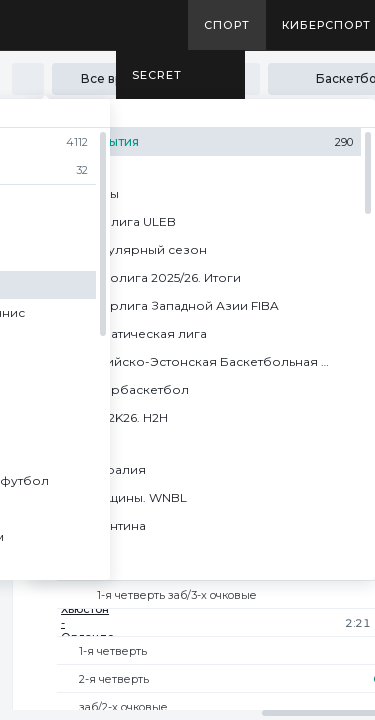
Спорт (227, 25)
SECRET (157, 75)
